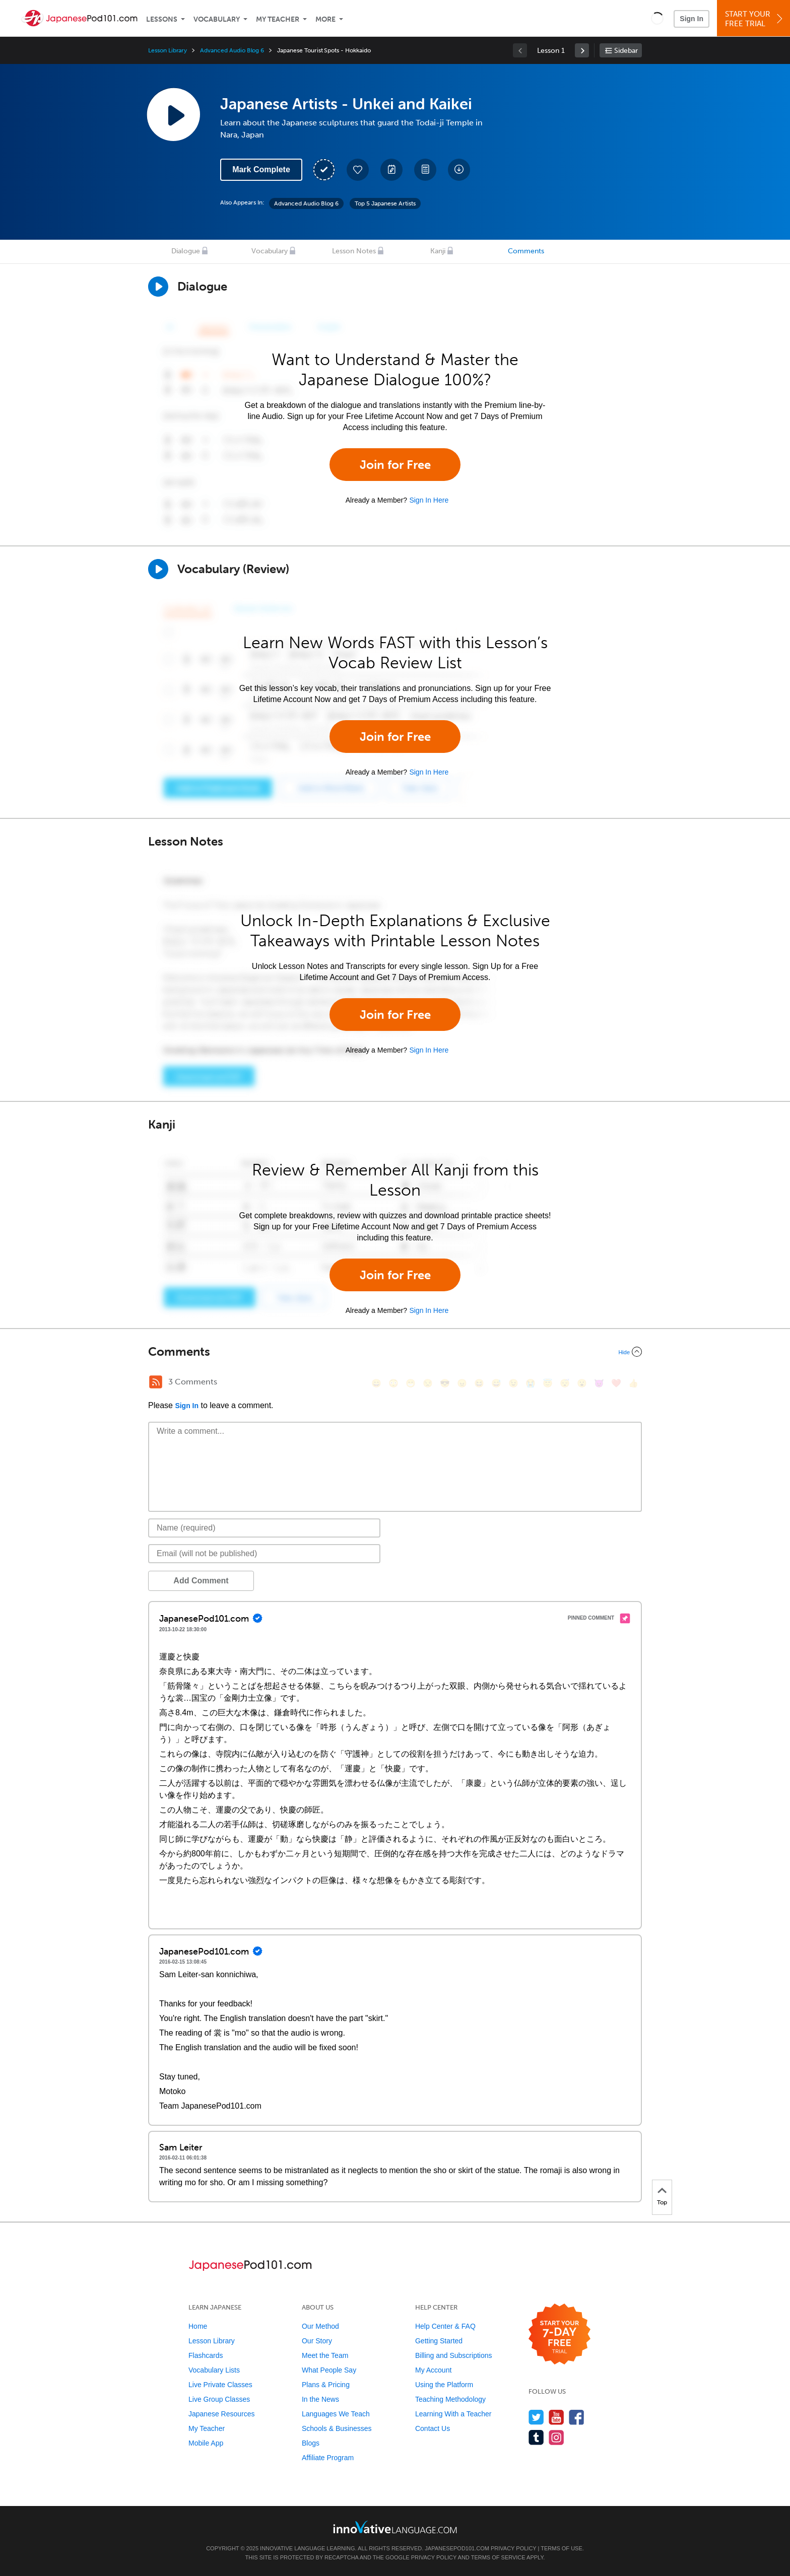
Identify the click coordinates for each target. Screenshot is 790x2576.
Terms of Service (498, 2557)
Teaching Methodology (450, 2399)
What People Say (329, 2370)
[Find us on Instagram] (556, 2437)
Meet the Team (325, 2355)
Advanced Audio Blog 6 (232, 50)
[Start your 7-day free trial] (559, 2334)
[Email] (264, 1553)
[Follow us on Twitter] (536, 2417)
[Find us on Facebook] (576, 2417)
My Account (433, 2370)
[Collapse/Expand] (395, 1352)
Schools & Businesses (337, 2428)
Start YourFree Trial (755, 19)
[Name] (264, 1528)
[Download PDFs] (425, 170)
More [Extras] (325, 19)
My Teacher (277, 19)
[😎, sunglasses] (444, 1383)
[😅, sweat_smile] (496, 1383)
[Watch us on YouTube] (556, 2417)
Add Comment (200, 1580)
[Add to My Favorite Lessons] (358, 170)
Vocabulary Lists (214, 2370)
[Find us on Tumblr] (536, 2437)
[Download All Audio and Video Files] (459, 170)
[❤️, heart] (616, 1383)
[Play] (158, 569)
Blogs (310, 2443)
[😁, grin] (410, 1383)
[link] (582, 50)
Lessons (161, 19)
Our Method (320, 2326)
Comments (526, 251)
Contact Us (432, 2428)
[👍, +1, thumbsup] (633, 1383)
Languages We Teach (336, 2414)
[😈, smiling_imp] (599, 1383)
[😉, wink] (513, 1383)
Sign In (691, 19)
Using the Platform (444, 2385)
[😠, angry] (462, 1383)
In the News (320, 2399)
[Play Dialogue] (158, 286)
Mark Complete (261, 169)
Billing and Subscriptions (453, 2355)
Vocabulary (216, 19)
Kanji (437, 251)
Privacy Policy (513, 2548)
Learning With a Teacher (453, 2414)
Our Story (317, 2341)
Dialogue (185, 251)
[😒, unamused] (427, 1383)
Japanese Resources (221, 2414)
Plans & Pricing (326, 2385)
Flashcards (205, 2355)
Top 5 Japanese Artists (385, 203)
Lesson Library (167, 50)
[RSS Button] (155, 1381)
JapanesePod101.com (457, 2548)
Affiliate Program (328, 2458)
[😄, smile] (376, 1383)
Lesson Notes (354, 251)
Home (197, 2326)
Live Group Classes (219, 2399)
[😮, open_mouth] (581, 1383)
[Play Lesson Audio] (173, 114)
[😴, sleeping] (564, 1383)
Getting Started (439, 2341)
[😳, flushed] (393, 1383)
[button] (657, 18)
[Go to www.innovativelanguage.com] (395, 2527)
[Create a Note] (391, 170)
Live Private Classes (220, 2385)
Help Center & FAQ (445, 2326)
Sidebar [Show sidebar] (626, 50)
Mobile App (205, 2443)
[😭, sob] (530, 1383)
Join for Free (395, 464)
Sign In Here (428, 500)
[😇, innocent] (547, 1383)
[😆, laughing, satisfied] (479, 1383)
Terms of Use (561, 2548)
